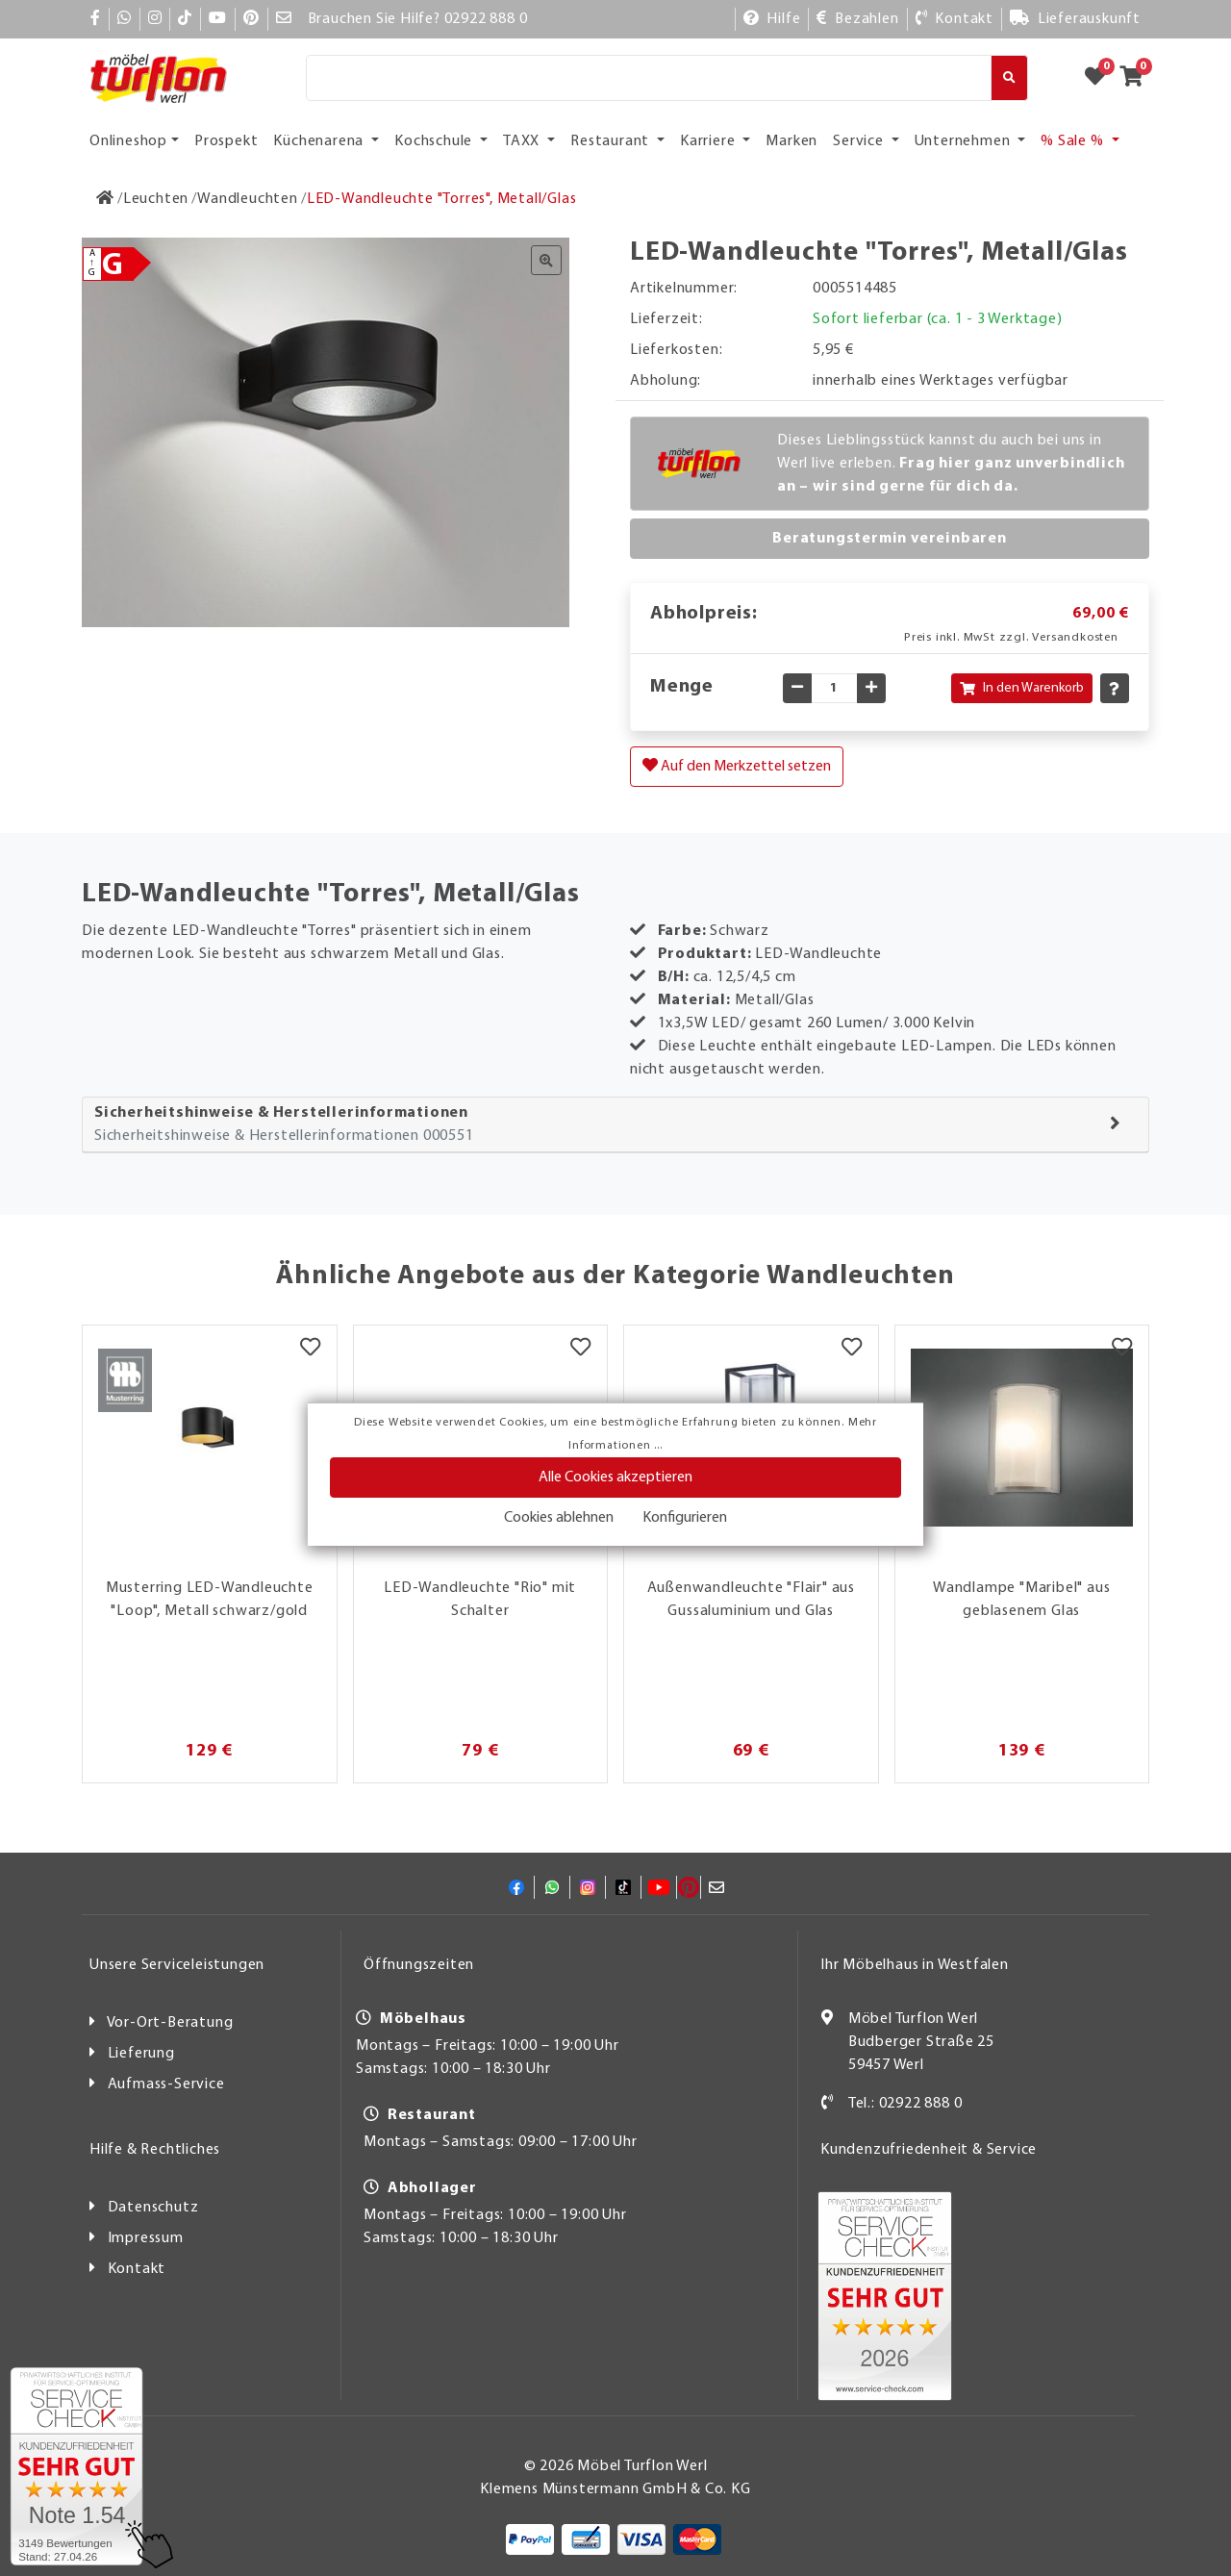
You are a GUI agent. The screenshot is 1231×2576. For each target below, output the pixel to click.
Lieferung (141, 2053)
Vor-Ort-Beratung (170, 2023)
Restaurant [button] (611, 141)
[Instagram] (155, 19)
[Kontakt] (954, 19)
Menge (682, 686)
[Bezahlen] (857, 19)
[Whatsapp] (124, 19)
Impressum (146, 2238)
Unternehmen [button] (965, 141)
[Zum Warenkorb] (1137, 78)
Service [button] (860, 141)
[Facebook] (96, 19)
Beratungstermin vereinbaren (889, 538)
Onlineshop (128, 141)
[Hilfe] (772, 19)
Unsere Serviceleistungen (176, 1965)
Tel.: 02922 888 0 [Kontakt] (905, 2103)
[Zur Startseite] (105, 199)
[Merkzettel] (310, 1349)
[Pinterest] (251, 19)
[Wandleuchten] (247, 199)
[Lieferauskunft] (1075, 19)
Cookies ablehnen (559, 1518)
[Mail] (284, 19)
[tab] (615, 1125)
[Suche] (649, 78)
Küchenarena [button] (320, 141)
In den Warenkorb (1022, 688)
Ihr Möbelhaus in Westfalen (914, 1965)
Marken (791, 141)
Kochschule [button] (435, 141)
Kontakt (137, 2269)
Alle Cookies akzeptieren (615, 1477)
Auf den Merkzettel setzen (736, 765)
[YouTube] (218, 19)
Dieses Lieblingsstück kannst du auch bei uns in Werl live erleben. (951, 463)
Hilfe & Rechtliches (154, 2150)
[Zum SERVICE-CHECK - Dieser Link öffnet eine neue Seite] (76, 2466)
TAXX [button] (523, 141)
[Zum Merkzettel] (1101, 78)
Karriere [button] (709, 141)
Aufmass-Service (166, 2084)
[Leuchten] (155, 199)
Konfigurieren (684, 1518)
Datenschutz (153, 2207)
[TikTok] (185, 19)
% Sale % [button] (1074, 141)
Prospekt (226, 141)
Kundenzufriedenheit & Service (928, 2150)
